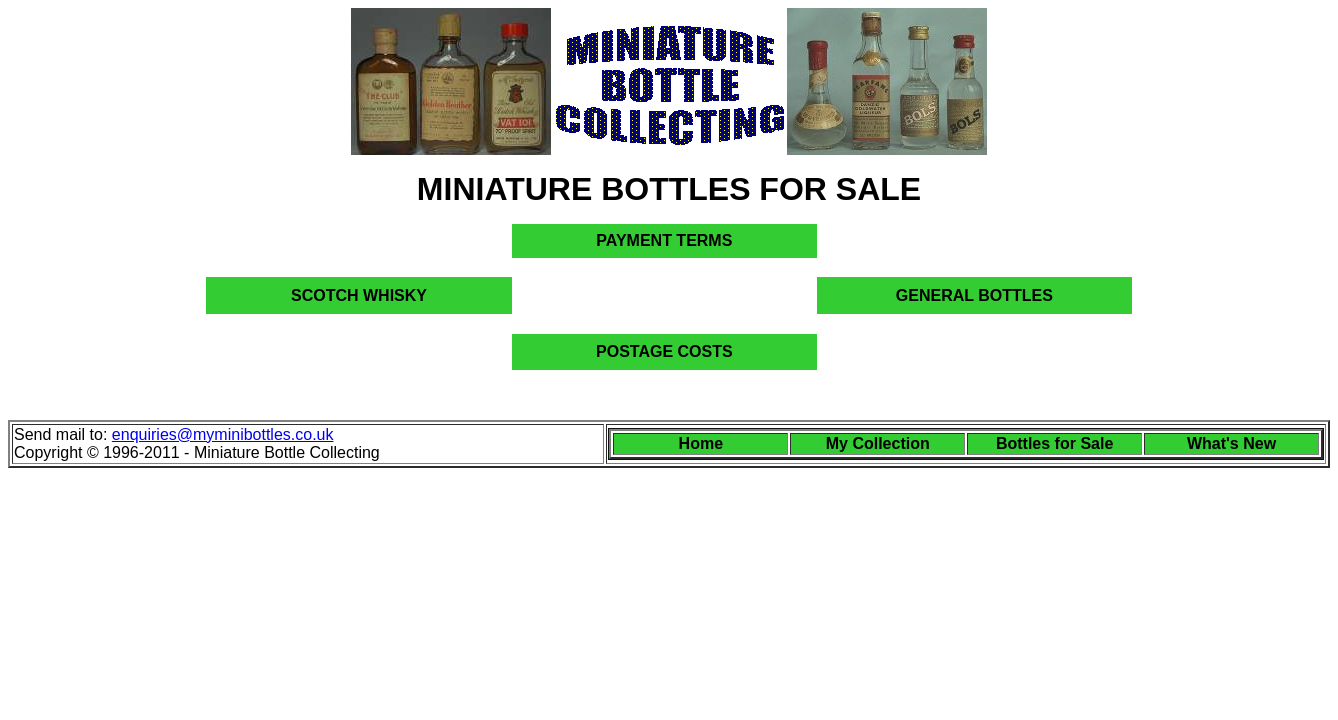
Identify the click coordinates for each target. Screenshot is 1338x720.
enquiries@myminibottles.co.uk (223, 434)
